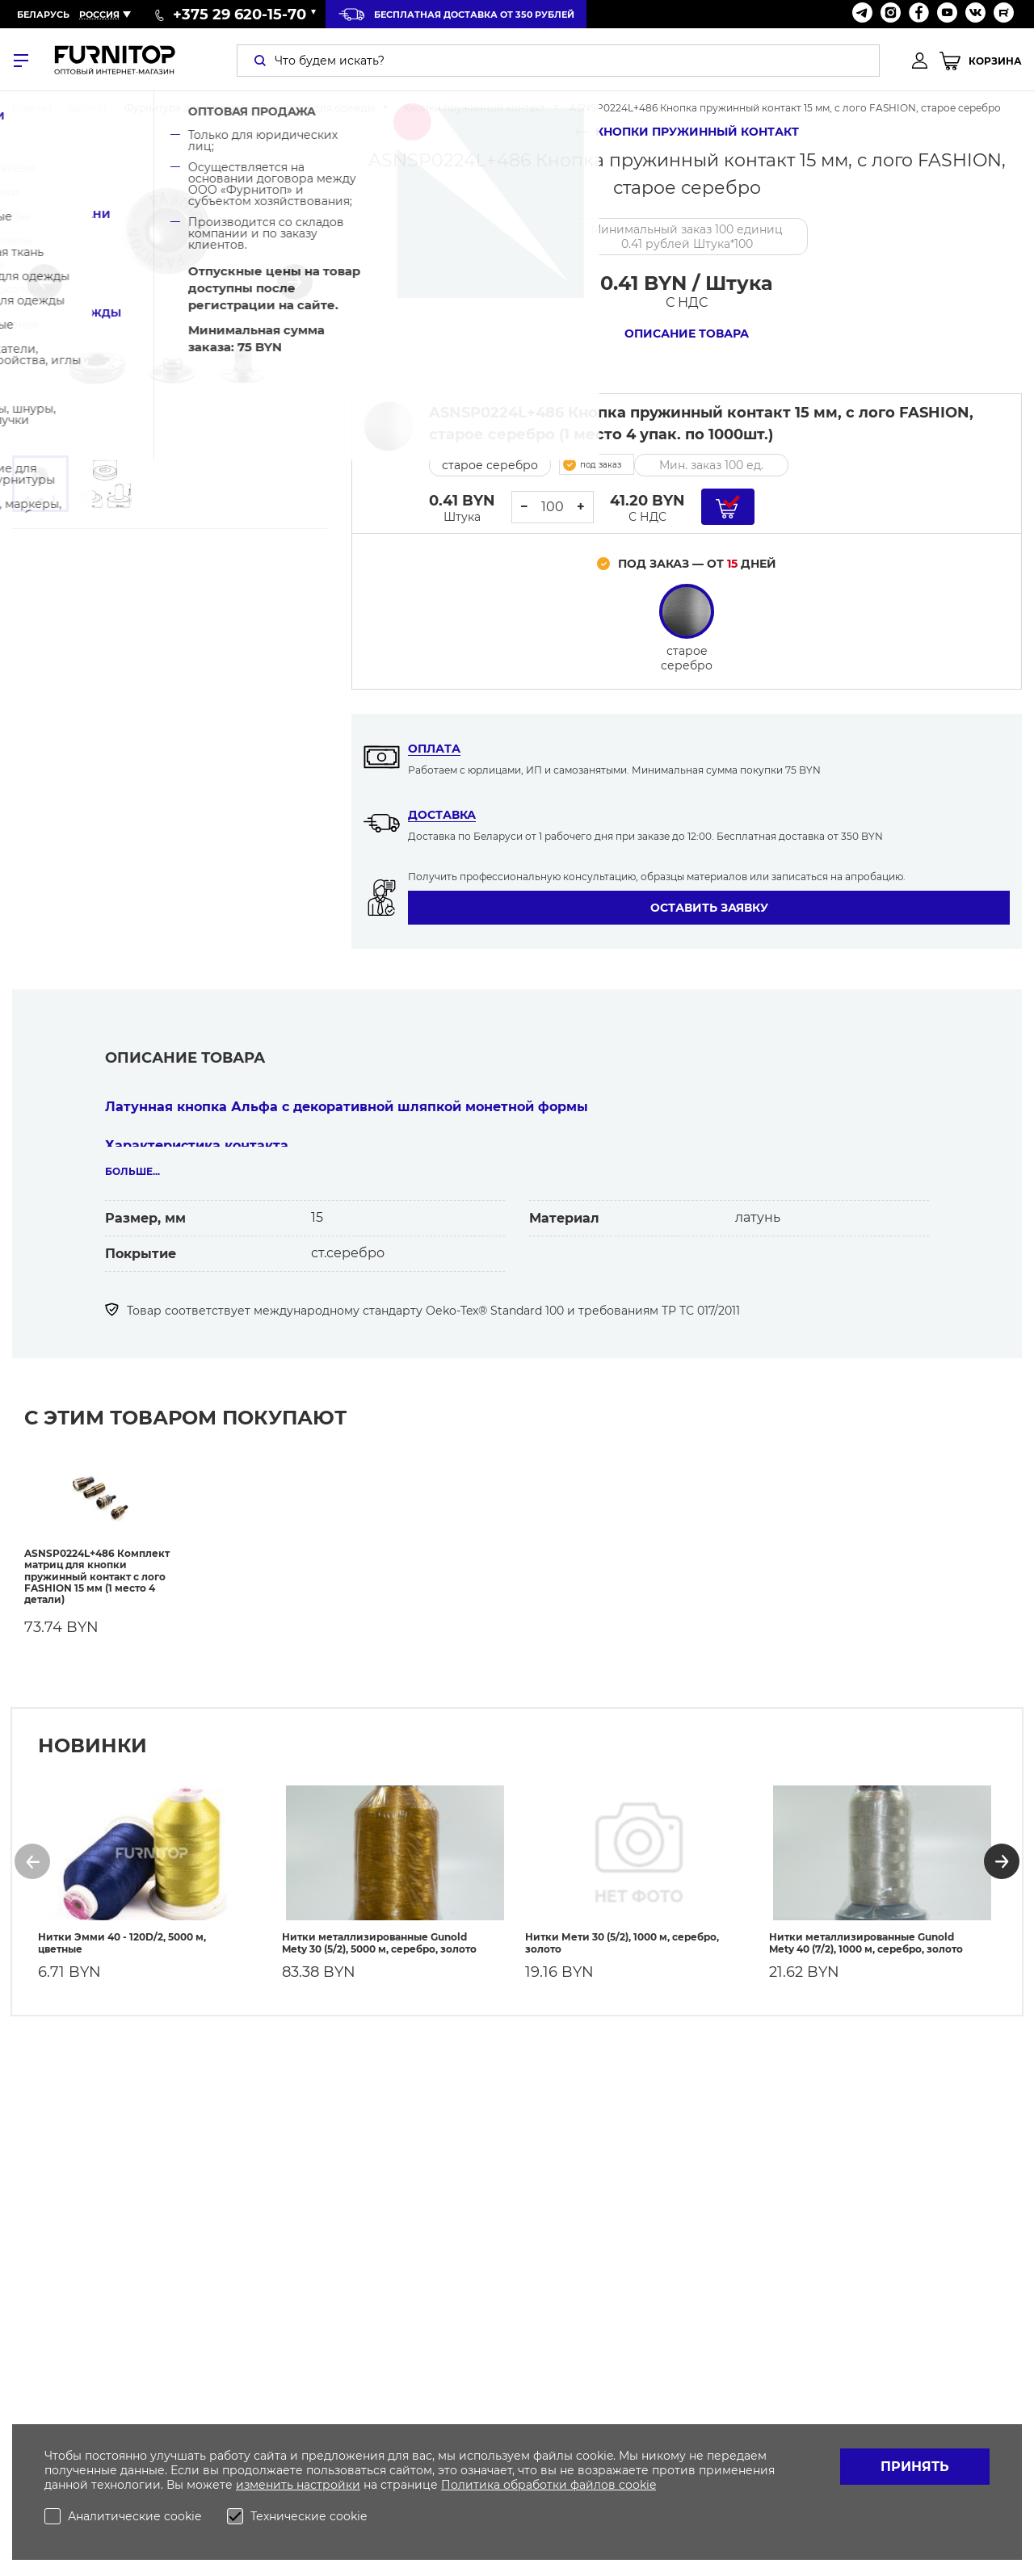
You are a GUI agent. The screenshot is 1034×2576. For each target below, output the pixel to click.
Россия (99, 14)
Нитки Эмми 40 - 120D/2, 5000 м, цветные (122, 1933)
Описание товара (686, 333)
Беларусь (43, 14)
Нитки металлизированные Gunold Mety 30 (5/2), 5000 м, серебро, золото (379, 1933)
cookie (637, 2484)
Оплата (434, 748)
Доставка (442, 815)
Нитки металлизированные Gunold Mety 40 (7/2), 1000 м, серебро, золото (866, 1933)
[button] (44, 282)
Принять (915, 2466)
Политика (472, 2484)
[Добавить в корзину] (727, 507)
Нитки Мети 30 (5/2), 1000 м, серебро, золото (622, 1933)
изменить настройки (298, 2484)
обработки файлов (561, 2484)
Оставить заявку (709, 907)
